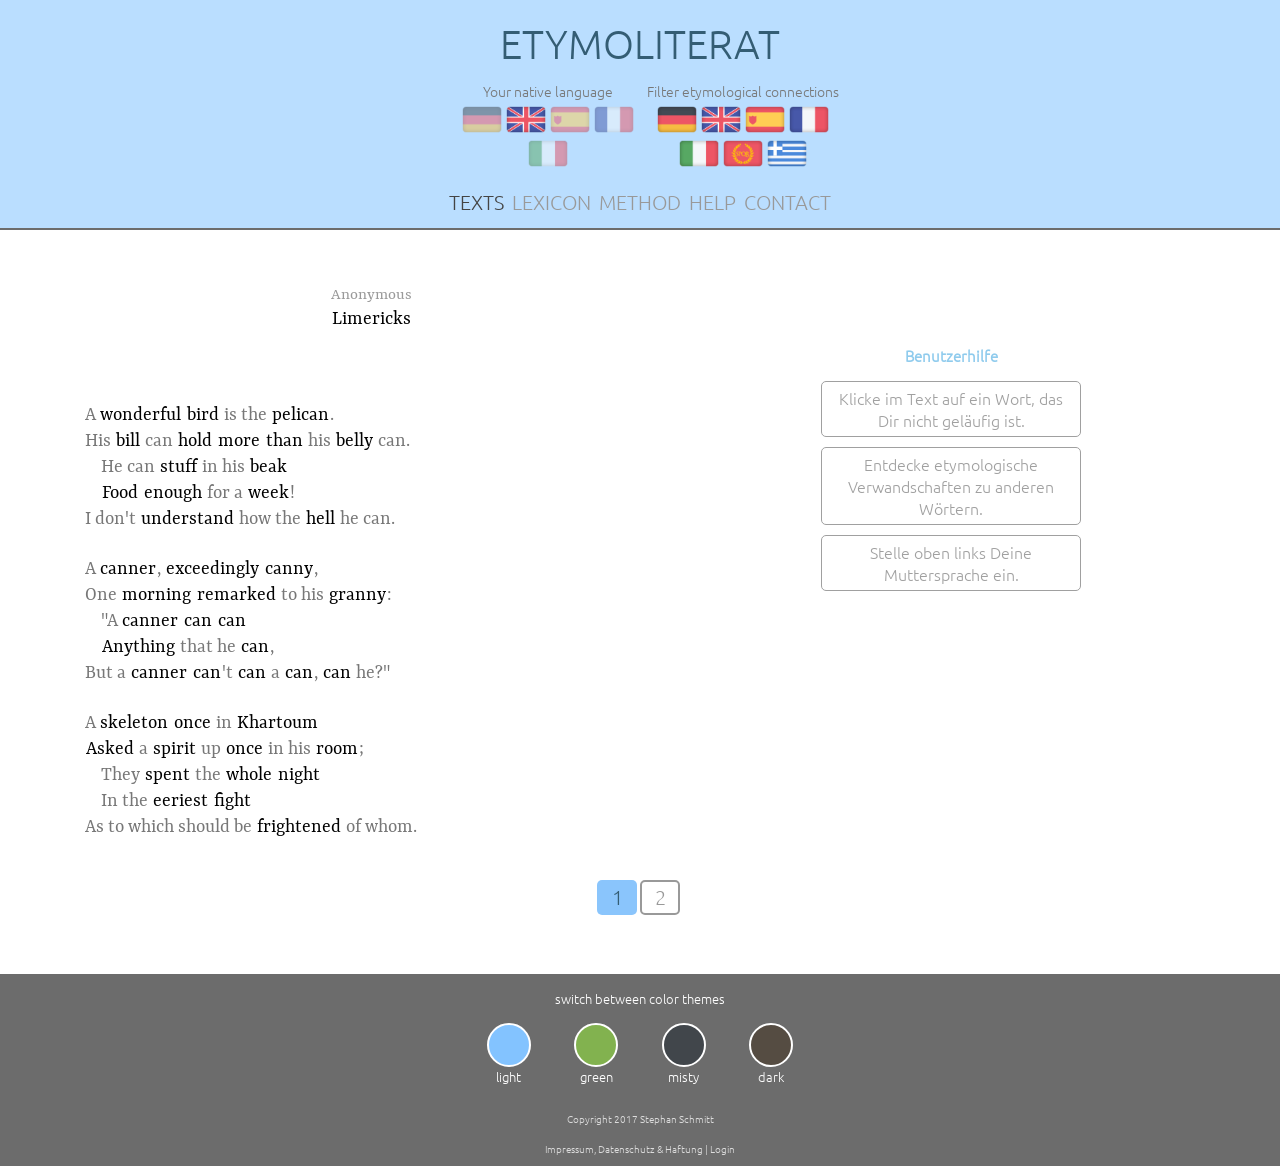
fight (232, 801)
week (268, 493)
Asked (110, 749)
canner (128, 569)
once (192, 723)
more (239, 441)
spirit (174, 749)
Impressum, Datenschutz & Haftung (624, 1148)
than (284, 441)
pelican (300, 415)
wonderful (140, 415)
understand (187, 519)
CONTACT (787, 202)
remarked (236, 595)
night (299, 775)
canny (289, 569)
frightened (299, 827)
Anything (138, 647)
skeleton (134, 723)
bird (203, 415)
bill (128, 441)
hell (320, 519)
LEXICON (551, 202)
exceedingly (212, 569)
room (337, 749)
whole (249, 775)
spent (167, 775)
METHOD (640, 202)
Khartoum (277, 723)
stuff (178, 467)
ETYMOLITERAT (640, 44)
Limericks (371, 319)
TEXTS (476, 202)
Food (120, 493)
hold (195, 441)
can (198, 621)
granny (357, 595)
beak (268, 467)
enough (173, 493)
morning (156, 595)
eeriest (180, 801)
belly (354, 441)
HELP (712, 202)
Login (722, 1148)
